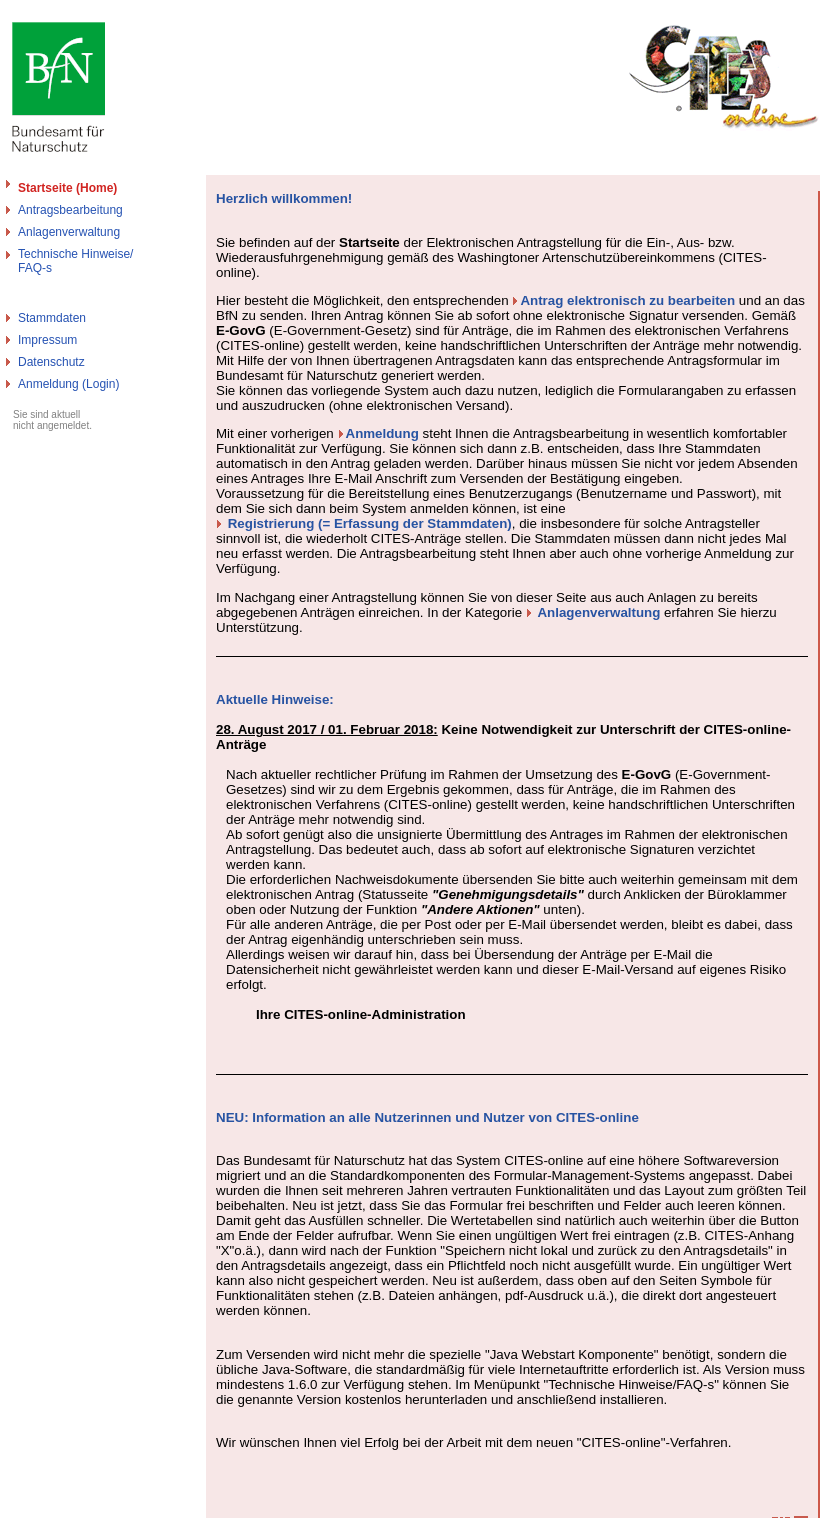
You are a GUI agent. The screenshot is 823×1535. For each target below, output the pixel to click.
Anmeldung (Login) (68, 384)
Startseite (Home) (67, 188)
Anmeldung (382, 433)
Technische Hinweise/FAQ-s (75, 261)
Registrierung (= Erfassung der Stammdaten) (370, 523)
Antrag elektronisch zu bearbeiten (627, 300)
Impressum (47, 340)
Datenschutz (51, 362)
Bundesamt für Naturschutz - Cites (92, 1527)
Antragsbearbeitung (70, 210)
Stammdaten (52, 318)
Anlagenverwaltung (69, 232)
